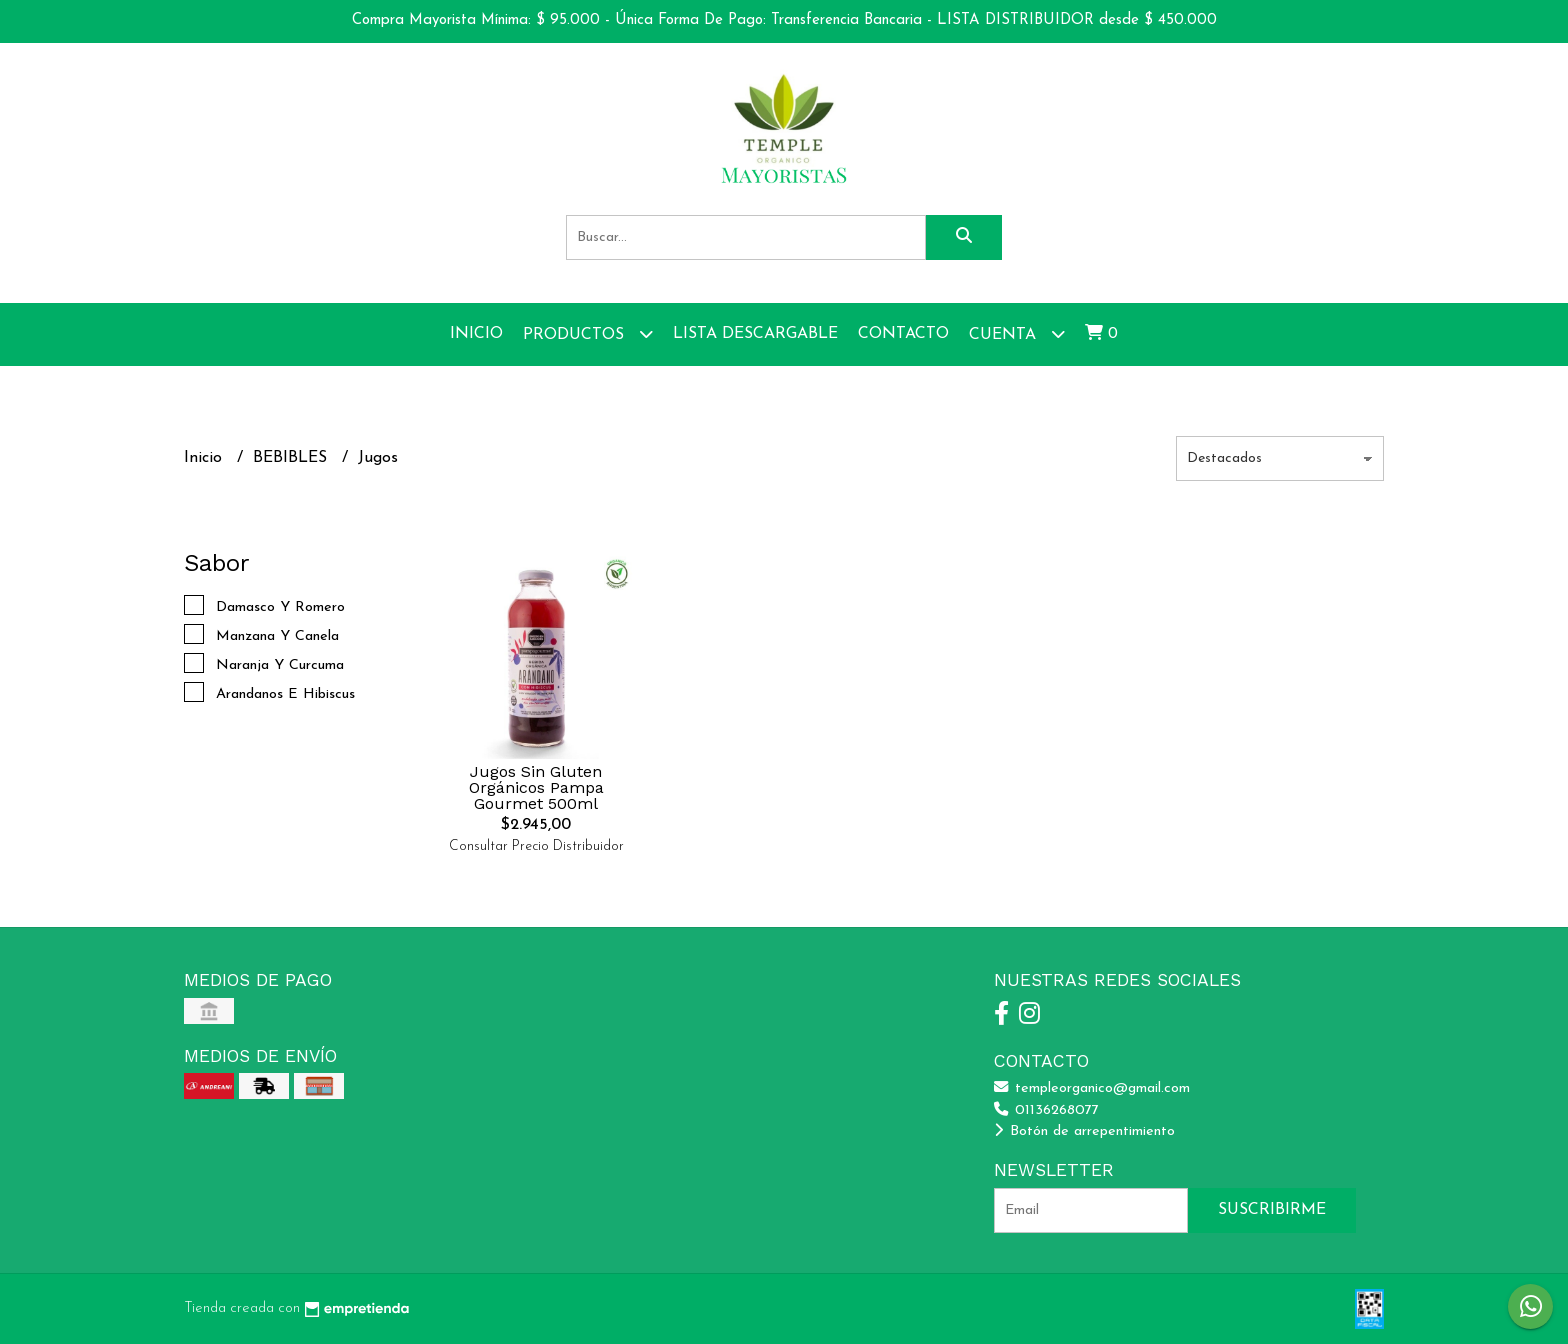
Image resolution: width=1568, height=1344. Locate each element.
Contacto (903, 334)
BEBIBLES (292, 458)
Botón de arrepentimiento (1084, 1131)
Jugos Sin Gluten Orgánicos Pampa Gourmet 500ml (536, 787)
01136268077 (1046, 1110)
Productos (588, 333)
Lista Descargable (755, 334)
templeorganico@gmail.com (1092, 1088)
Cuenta (1017, 333)
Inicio (476, 334)
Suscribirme (1272, 1210)
